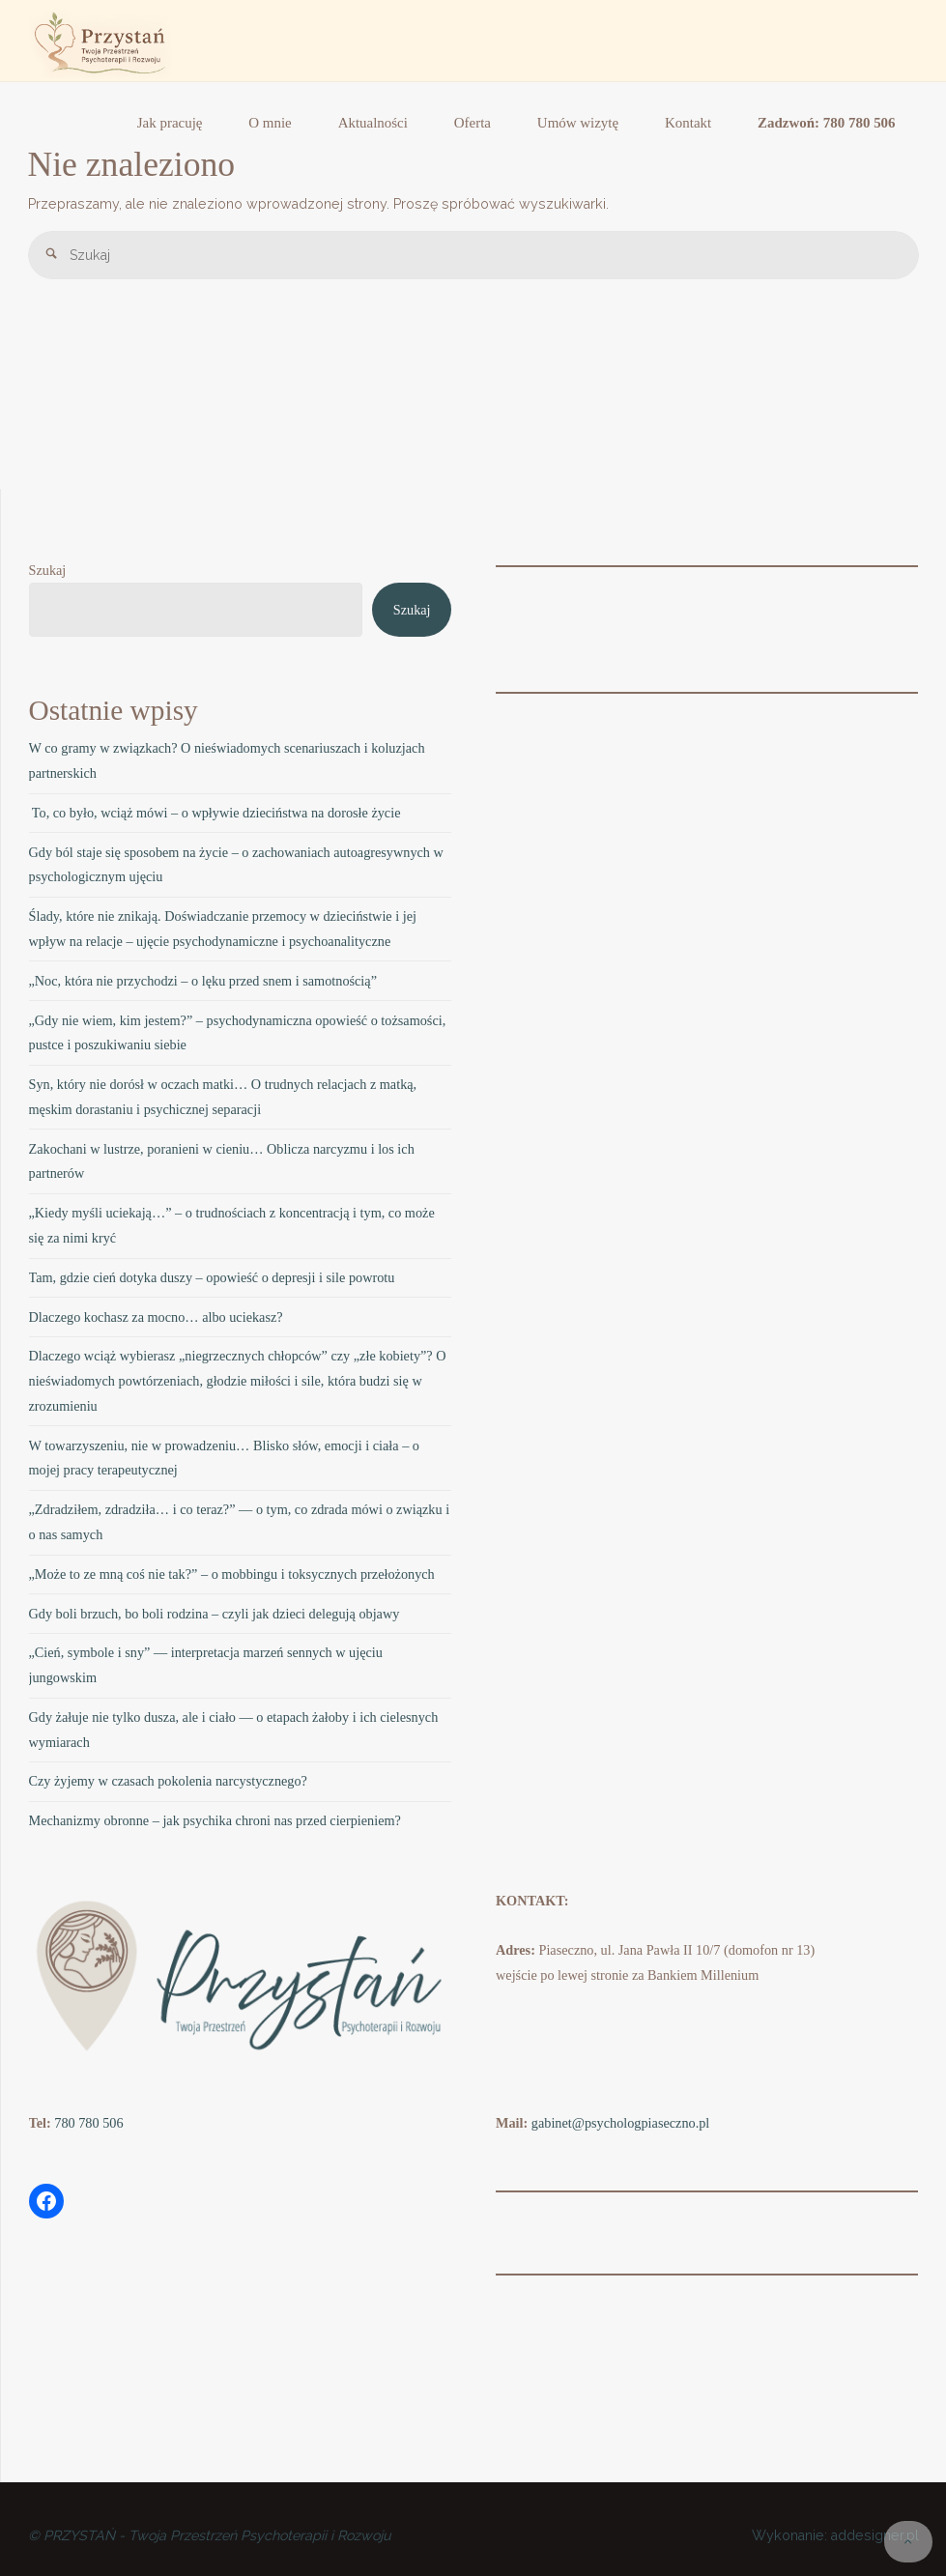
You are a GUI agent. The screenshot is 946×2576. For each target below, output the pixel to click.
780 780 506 (88, 2123)
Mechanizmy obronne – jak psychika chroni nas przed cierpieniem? (215, 1820)
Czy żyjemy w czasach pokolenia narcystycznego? (168, 1781)
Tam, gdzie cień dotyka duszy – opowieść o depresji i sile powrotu (212, 1277)
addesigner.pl (873, 2535)
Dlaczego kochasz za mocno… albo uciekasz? (156, 1317)
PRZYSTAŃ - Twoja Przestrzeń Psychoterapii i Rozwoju (216, 2535)
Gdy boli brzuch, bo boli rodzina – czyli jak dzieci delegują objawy (214, 1613)
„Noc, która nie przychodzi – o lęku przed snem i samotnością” (203, 980)
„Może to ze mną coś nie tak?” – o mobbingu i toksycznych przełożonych (232, 1574)
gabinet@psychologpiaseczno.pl (620, 2123)
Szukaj (48, 570)
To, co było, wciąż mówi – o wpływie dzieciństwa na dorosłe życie (215, 812)
